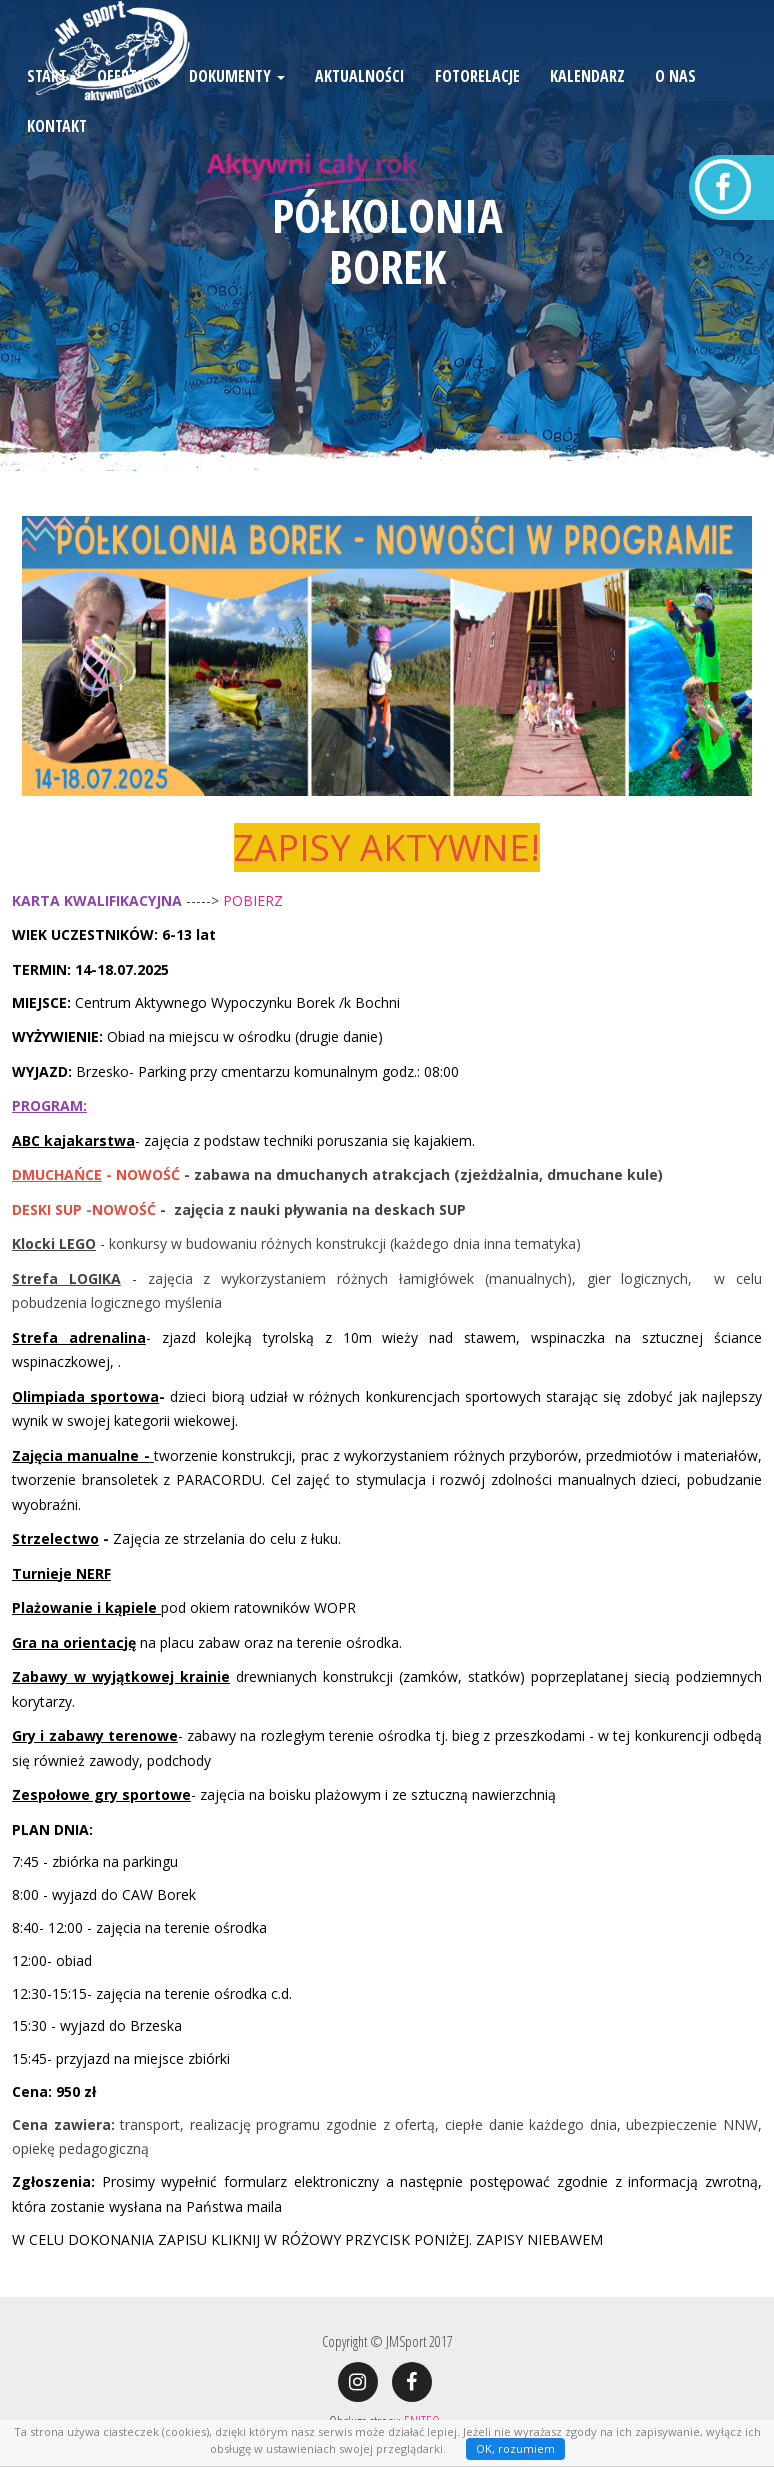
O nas (675, 105)
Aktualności (360, 105)
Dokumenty (237, 105)
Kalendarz (587, 105)
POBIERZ (253, 900)
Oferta (128, 105)
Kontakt (57, 155)
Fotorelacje (477, 105)
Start (47, 105)
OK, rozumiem (515, 2448)
